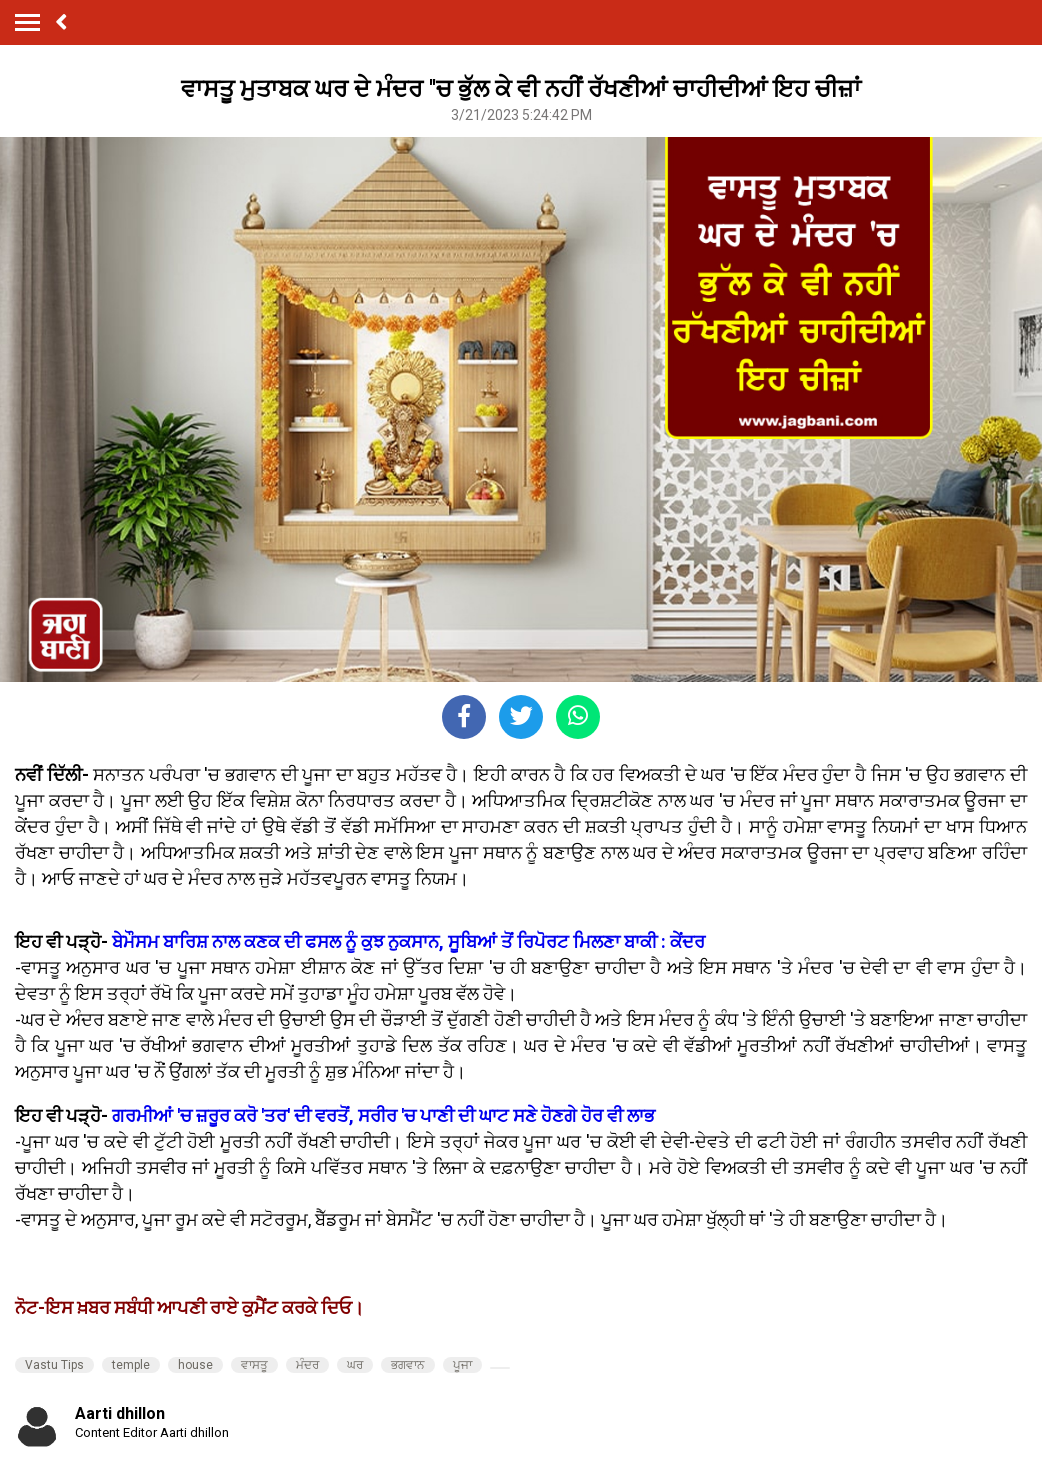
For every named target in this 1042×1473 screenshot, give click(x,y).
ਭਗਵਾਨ (408, 1365)
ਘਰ (355, 1365)
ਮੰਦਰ (307, 1365)
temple (131, 1365)
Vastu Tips (54, 1365)
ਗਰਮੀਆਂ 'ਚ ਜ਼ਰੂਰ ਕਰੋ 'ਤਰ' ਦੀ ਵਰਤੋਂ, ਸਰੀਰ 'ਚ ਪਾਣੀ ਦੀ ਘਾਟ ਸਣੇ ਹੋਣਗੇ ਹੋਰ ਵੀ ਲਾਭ (381, 1115)
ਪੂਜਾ (462, 1365)
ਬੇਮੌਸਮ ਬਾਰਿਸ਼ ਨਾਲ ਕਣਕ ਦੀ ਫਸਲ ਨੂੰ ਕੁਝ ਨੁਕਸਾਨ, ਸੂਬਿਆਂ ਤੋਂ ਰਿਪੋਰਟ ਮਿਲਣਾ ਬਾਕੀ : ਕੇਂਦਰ (408, 941)
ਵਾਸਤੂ (254, 1365)
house (195, 1365)
